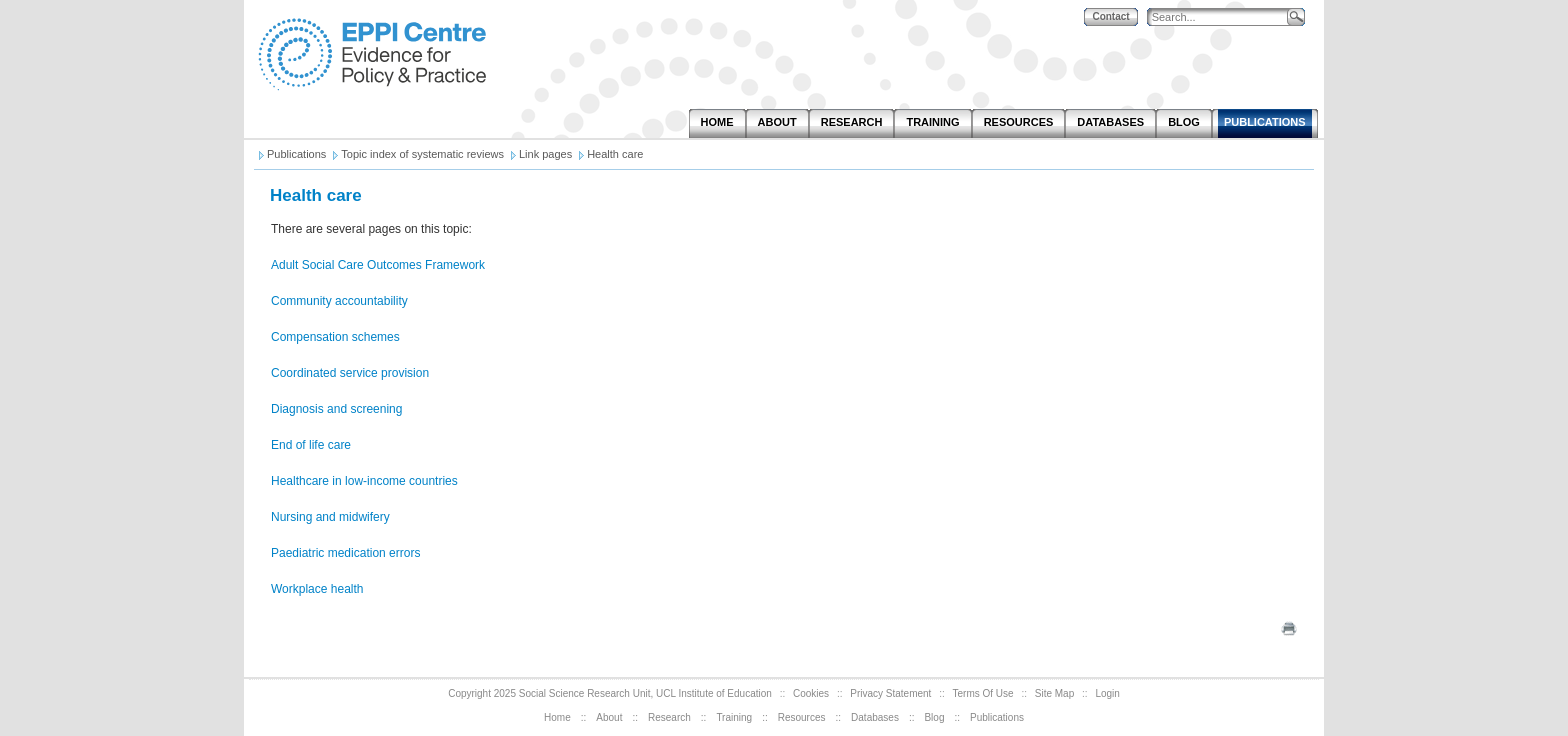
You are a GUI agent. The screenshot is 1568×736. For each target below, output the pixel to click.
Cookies (811, 693)
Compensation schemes (335, 337)
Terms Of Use (983, 693)
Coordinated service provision (350, 373)
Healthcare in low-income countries (364, 481)
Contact (1110, 16)
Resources (802, 717)
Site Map (1054, 693)
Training (734, 717)
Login (1107, 693)
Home (557, 717)
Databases (875, 717)
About (609, 717)
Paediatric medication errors (345, 553)
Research (669, 717)
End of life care (311, 445)
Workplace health (317, 589)
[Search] (1222, 17)
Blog (934, 717)
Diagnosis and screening (336, 409)
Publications (997, 717)
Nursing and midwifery (330, 517)
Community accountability (339, 301)
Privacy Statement (890, 693)
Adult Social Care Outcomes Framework (378, 265)
